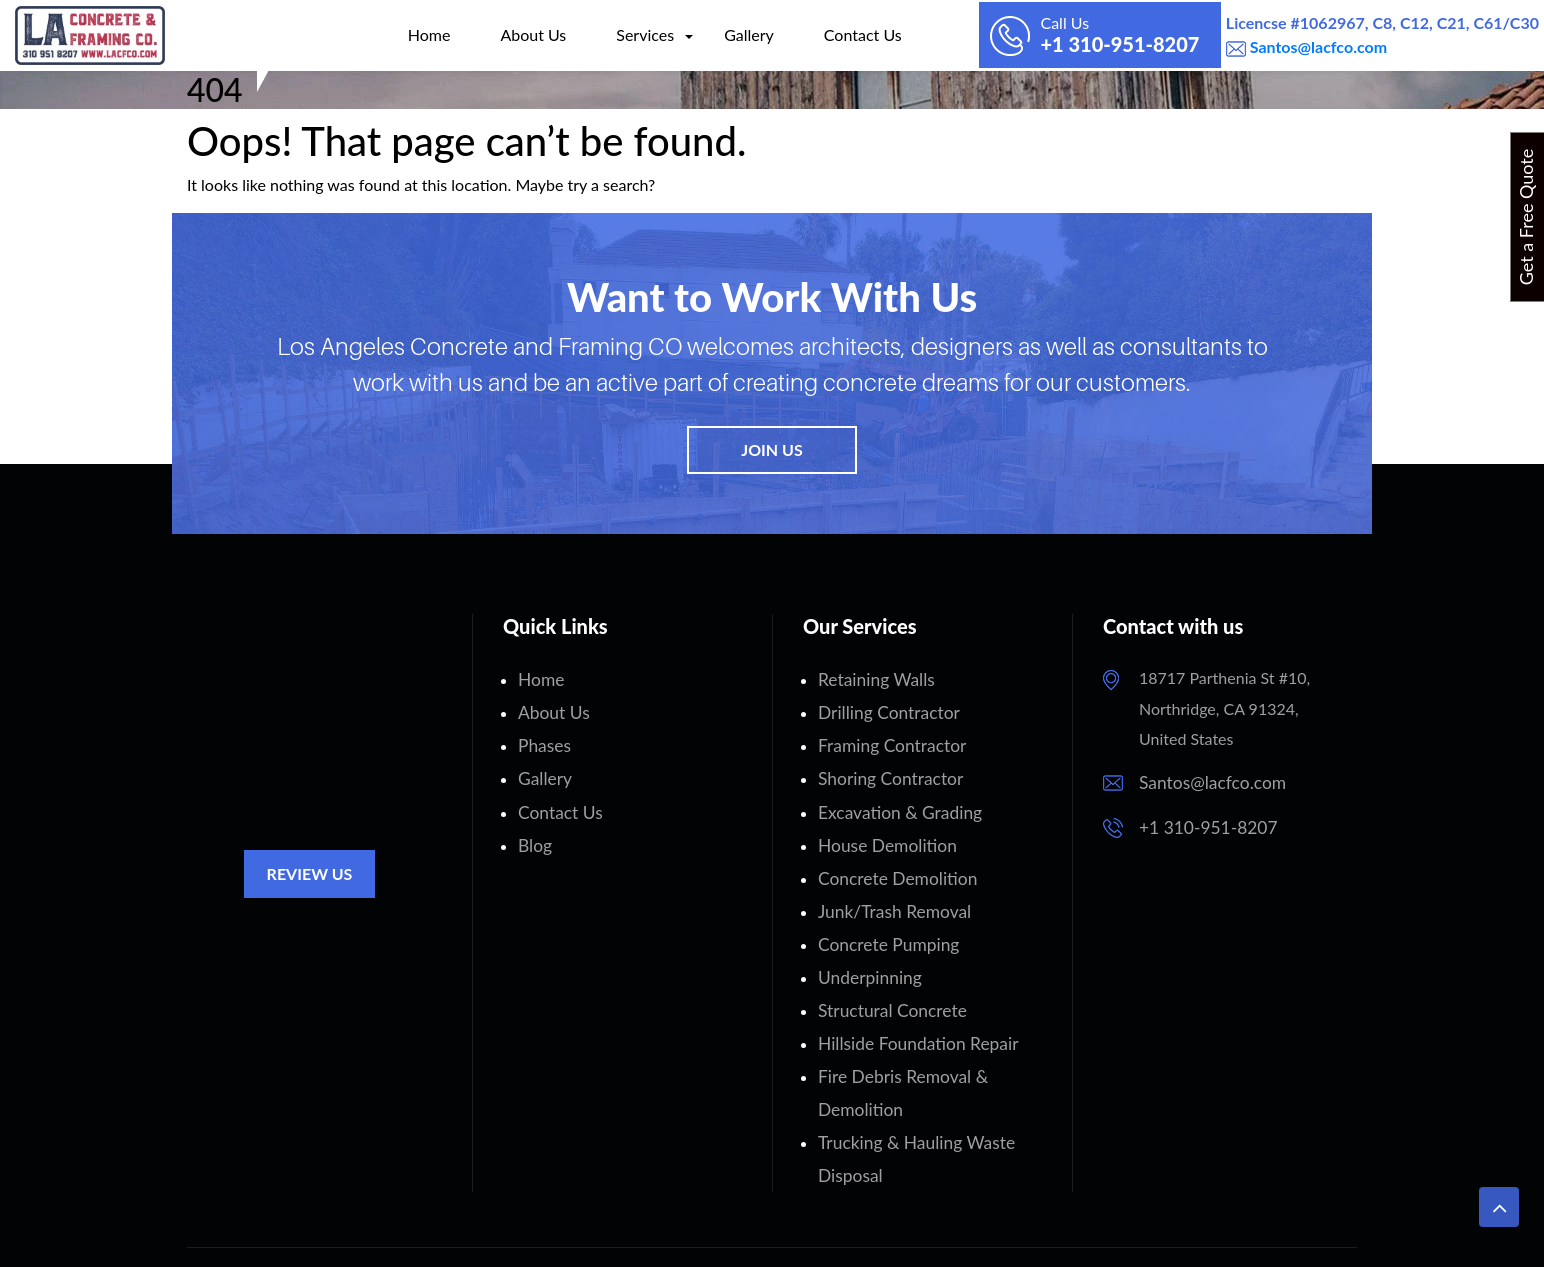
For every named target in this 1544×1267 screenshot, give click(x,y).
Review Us (310, 873)
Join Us (771, 449)
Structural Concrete (886, 981)
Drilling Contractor (883, 708)
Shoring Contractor (885, 768)
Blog (533, 829)
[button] (1499, 1207)
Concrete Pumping (883, 920)
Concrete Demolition (891, 860)
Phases (542, 738)
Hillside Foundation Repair (910, 1012)
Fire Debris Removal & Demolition (937, 1042)
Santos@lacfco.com (1316, 46)
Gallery (703, 34)
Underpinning (865, 951)
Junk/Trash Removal (888, 890)
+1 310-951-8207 (1202, 823)
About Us (488, 34)
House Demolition (882, 829)
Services (599, 34)
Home (383, 34)
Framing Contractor (886, 738)
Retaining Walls (871, 677)
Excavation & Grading (893, 799)
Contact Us (817, 34)
